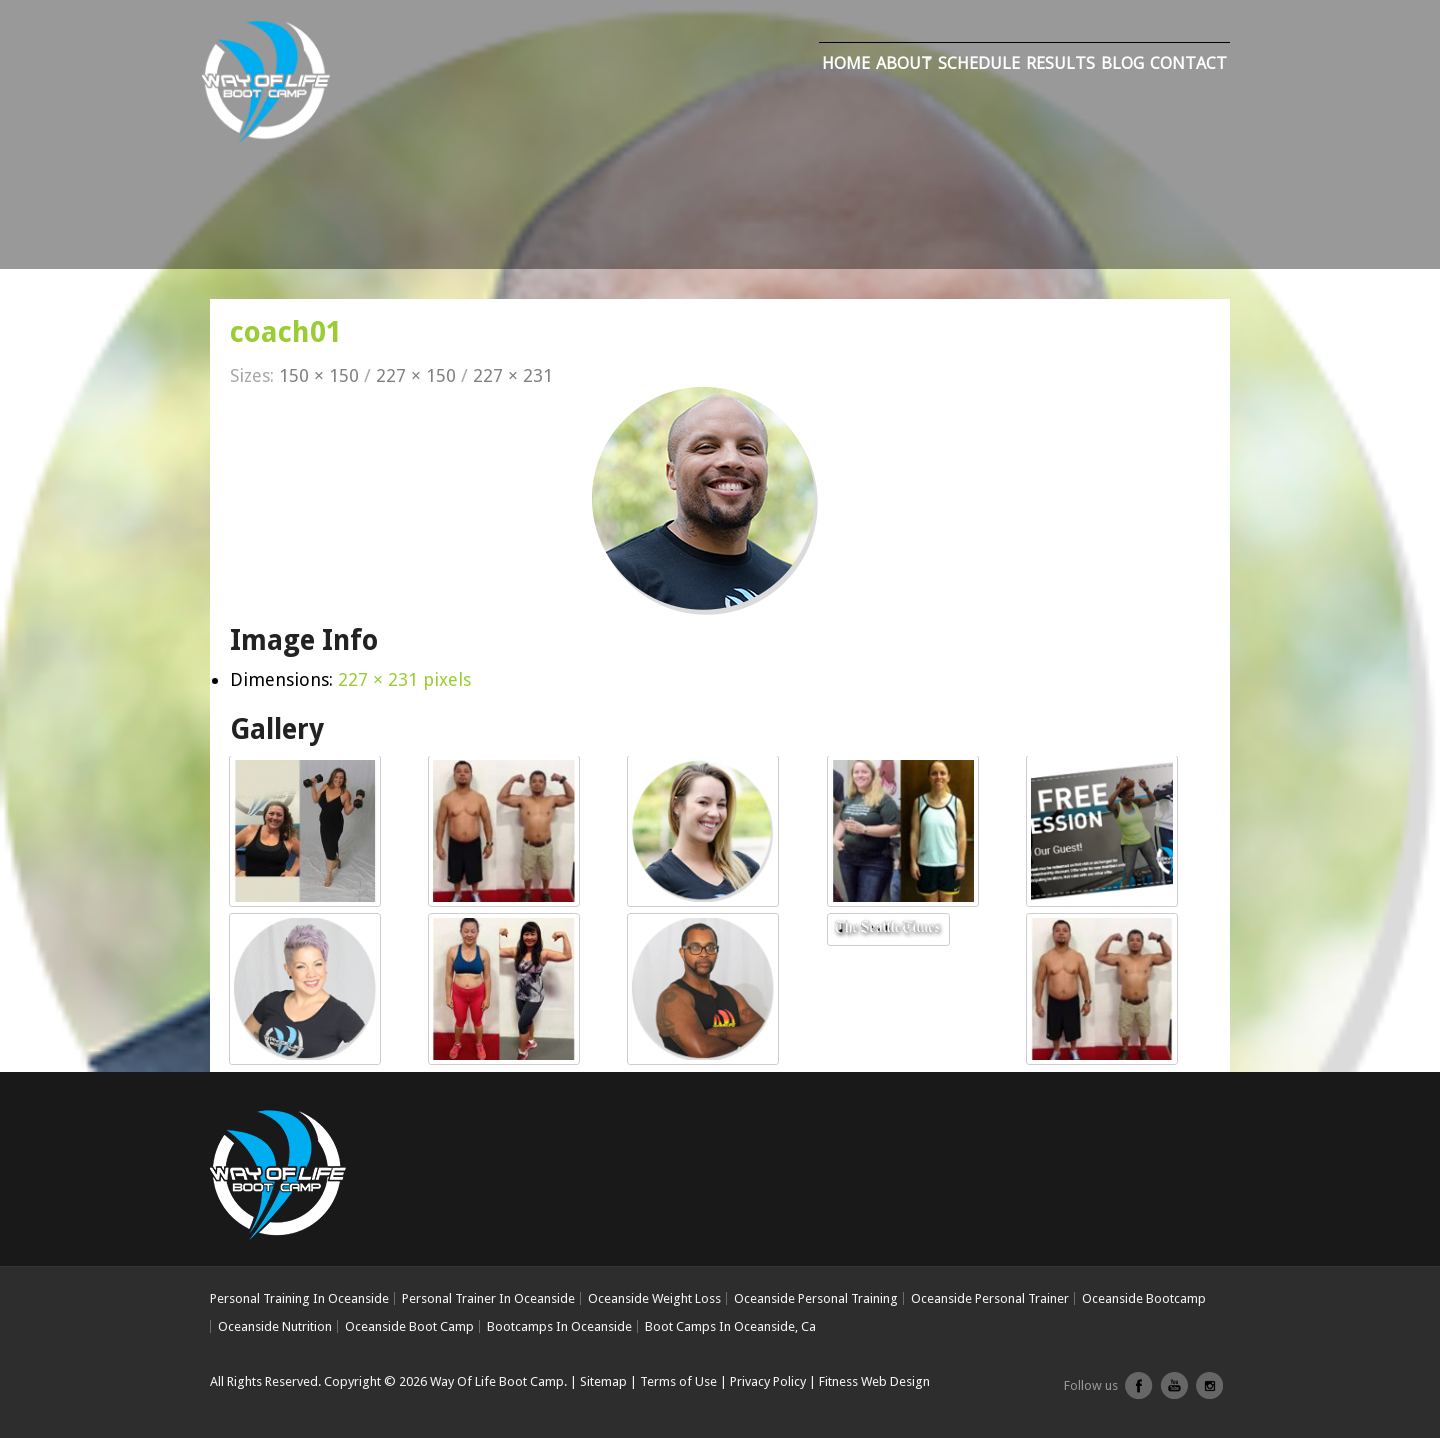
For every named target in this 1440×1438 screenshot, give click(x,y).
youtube (1174, 1393)
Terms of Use (678, 1381)
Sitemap (603, 1381)
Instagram (1209, 1393)
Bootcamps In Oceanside (559, 1326)
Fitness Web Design (874, 1381)
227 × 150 (416, 375)
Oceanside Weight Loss (654, 1298)
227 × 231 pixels (404, 679)
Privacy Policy (768, 1381)
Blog (1122, 63)
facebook (1139, 1393)
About (904, 63)
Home (846, 63)
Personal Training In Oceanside (299, 1298)
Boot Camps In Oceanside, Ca (730, 1326)
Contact (1188, 63)
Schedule (979, 63)
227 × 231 (513, 375)
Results (1060, 63)
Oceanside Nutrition (275, 1326)
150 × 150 (319, 375)
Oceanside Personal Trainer (990, 1298)
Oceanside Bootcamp (1144, 1298)
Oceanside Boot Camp (409, 1326)
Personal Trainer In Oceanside (488, 1298)
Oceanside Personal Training (816, 1298)
